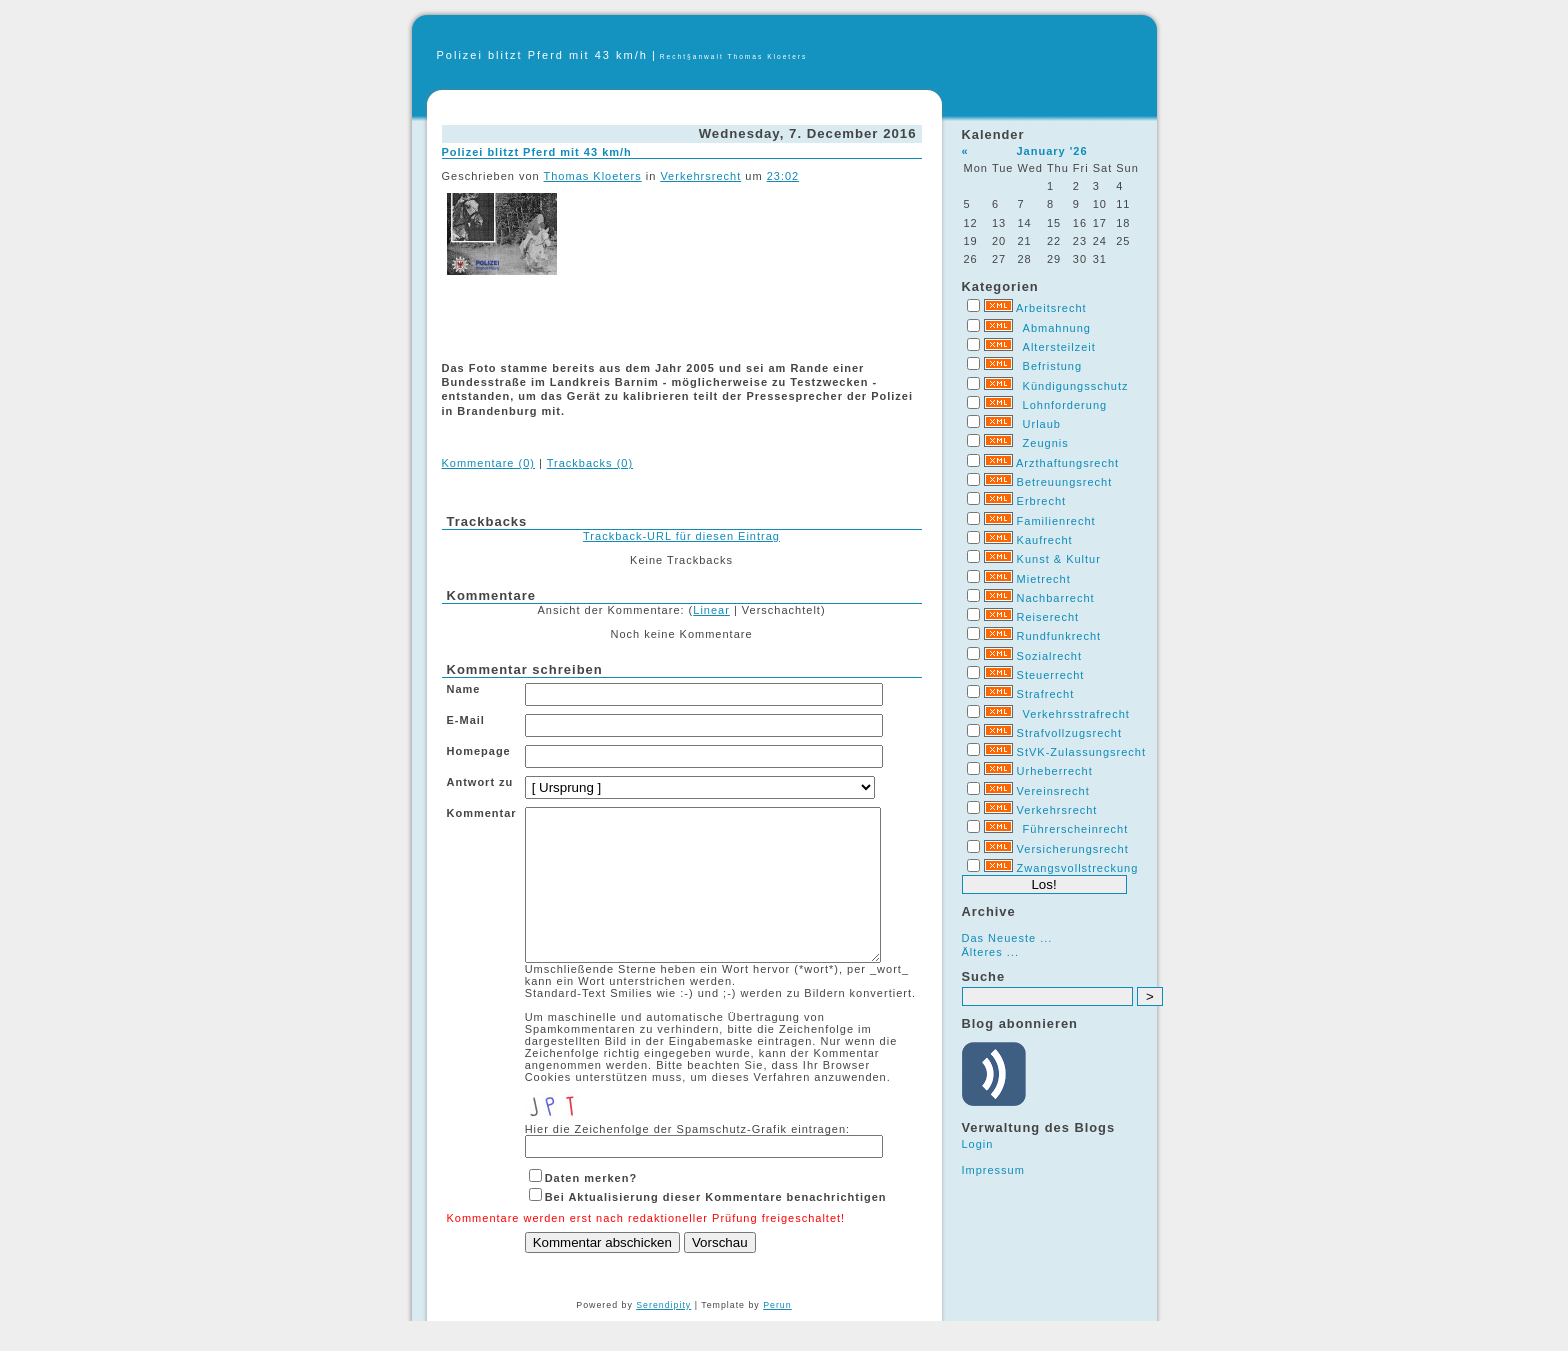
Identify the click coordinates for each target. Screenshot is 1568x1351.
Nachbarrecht (1056, 598)
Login (978, 1144)
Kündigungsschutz (1076, 386)
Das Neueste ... (1007, 938)
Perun (777, 1335)
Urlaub (1042, 424)
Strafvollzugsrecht (1069, 733)
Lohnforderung (1065, 405)
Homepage (479, 751)
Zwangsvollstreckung (1078, 868)
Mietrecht (1044, 579)
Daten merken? (591, 1208)
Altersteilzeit (1059, 347)
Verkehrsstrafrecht (1076, 714)
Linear (711, 610)
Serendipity (663, 1335)
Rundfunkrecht (1059, 636)
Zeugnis (1046, 443)
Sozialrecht (1049, 656)
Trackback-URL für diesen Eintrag (681, 536)
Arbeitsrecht (1051, 308)
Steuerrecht (1051, 675)
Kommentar (482, 813)
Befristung (1053, 366)
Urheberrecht (1055, 771)
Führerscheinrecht (1076, 829)
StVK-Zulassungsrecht (1081, 752)
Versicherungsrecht (1073, 849)
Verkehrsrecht (1057, 810)
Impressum (993, 1170)
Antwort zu (480, 782)
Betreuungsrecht (1065, 482)
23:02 (783, 176)
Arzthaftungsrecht (1067, 463)
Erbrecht (1042, 501)
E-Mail (466, 720)
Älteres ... (990, 952)
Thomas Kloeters (593, 176)
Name (464, 689)
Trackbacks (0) (590, 463)
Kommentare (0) (488, 463)
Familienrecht (1056, 521)
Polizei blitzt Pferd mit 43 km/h (542, 55)
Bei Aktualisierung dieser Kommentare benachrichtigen (716, 1227)
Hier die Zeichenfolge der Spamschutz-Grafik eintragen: (687, 1159)
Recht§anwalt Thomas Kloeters (734, 56)
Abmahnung (1057, 328)
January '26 (1051, 151)
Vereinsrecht (1053, 791)
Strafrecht (1046, 694)
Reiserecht (1048, 617)
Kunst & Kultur (1059, 559)
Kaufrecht (1045, 540)
